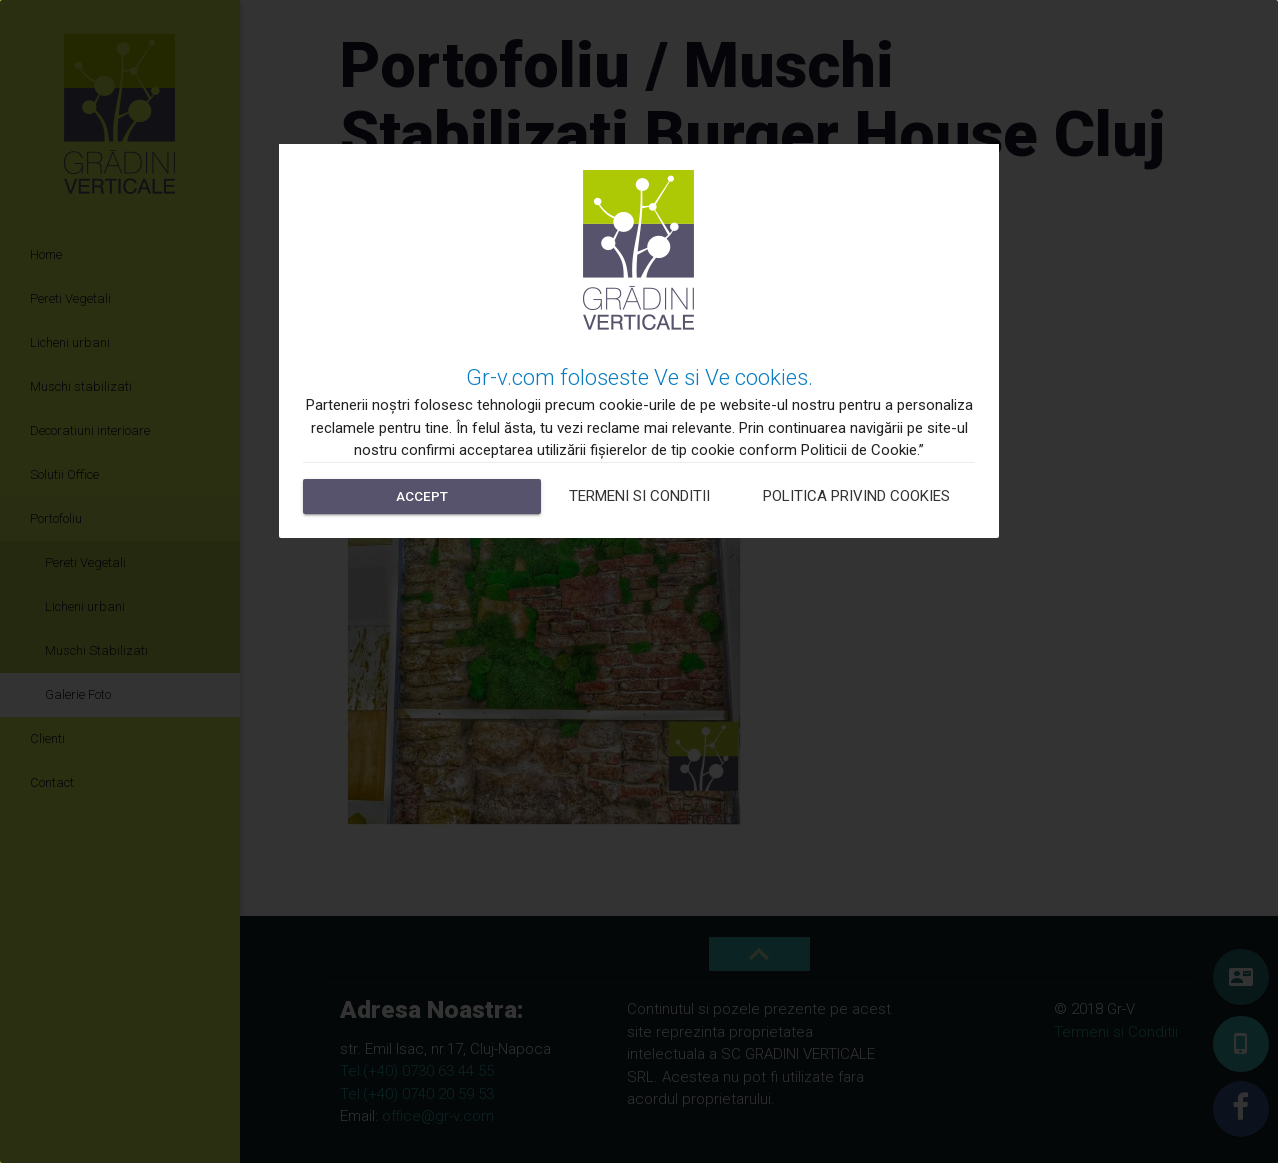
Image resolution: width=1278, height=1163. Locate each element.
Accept (422, 496)
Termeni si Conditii (639, 496)
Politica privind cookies (856, 496)
